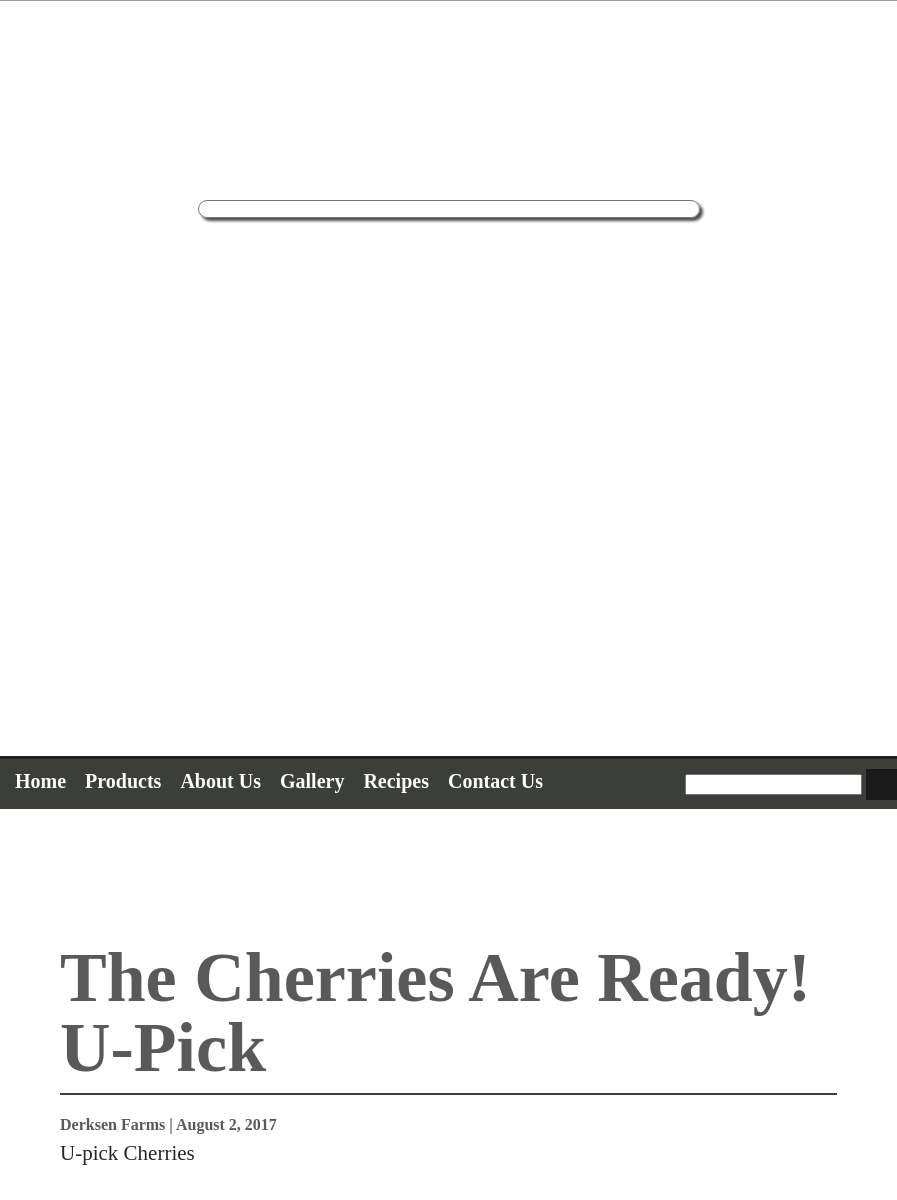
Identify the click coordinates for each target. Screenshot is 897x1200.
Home (40, 781)
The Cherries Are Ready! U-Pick (435, 1012)
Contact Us (495, 781)
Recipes (396, 781)
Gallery (312, 781)
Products (123, 781)
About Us (220, 781)
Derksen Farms (112, 1124)
